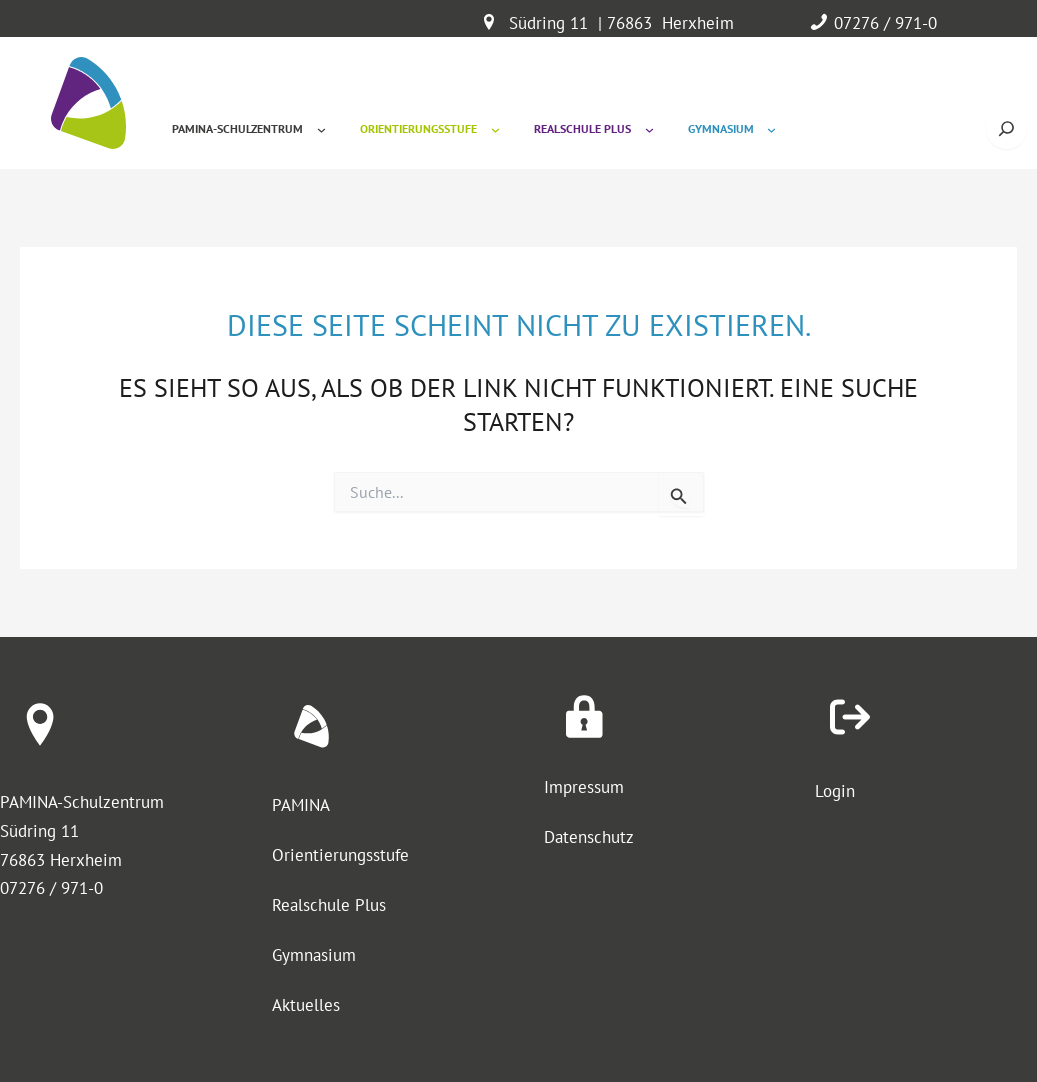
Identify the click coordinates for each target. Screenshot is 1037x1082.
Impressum (584, 787)
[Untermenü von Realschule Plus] (649, 129)
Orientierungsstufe (340, 855)
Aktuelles (306, 1005)
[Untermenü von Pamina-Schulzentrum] (321, 129)
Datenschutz (589, 837)
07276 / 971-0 (885, 23)
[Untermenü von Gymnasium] (771, 129)
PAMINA (301, 805)
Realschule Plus (329, 905)
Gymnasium (314, 955)
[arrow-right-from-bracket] (850, 717)
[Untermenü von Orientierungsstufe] (495, 129)
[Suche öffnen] (1006, 128)
